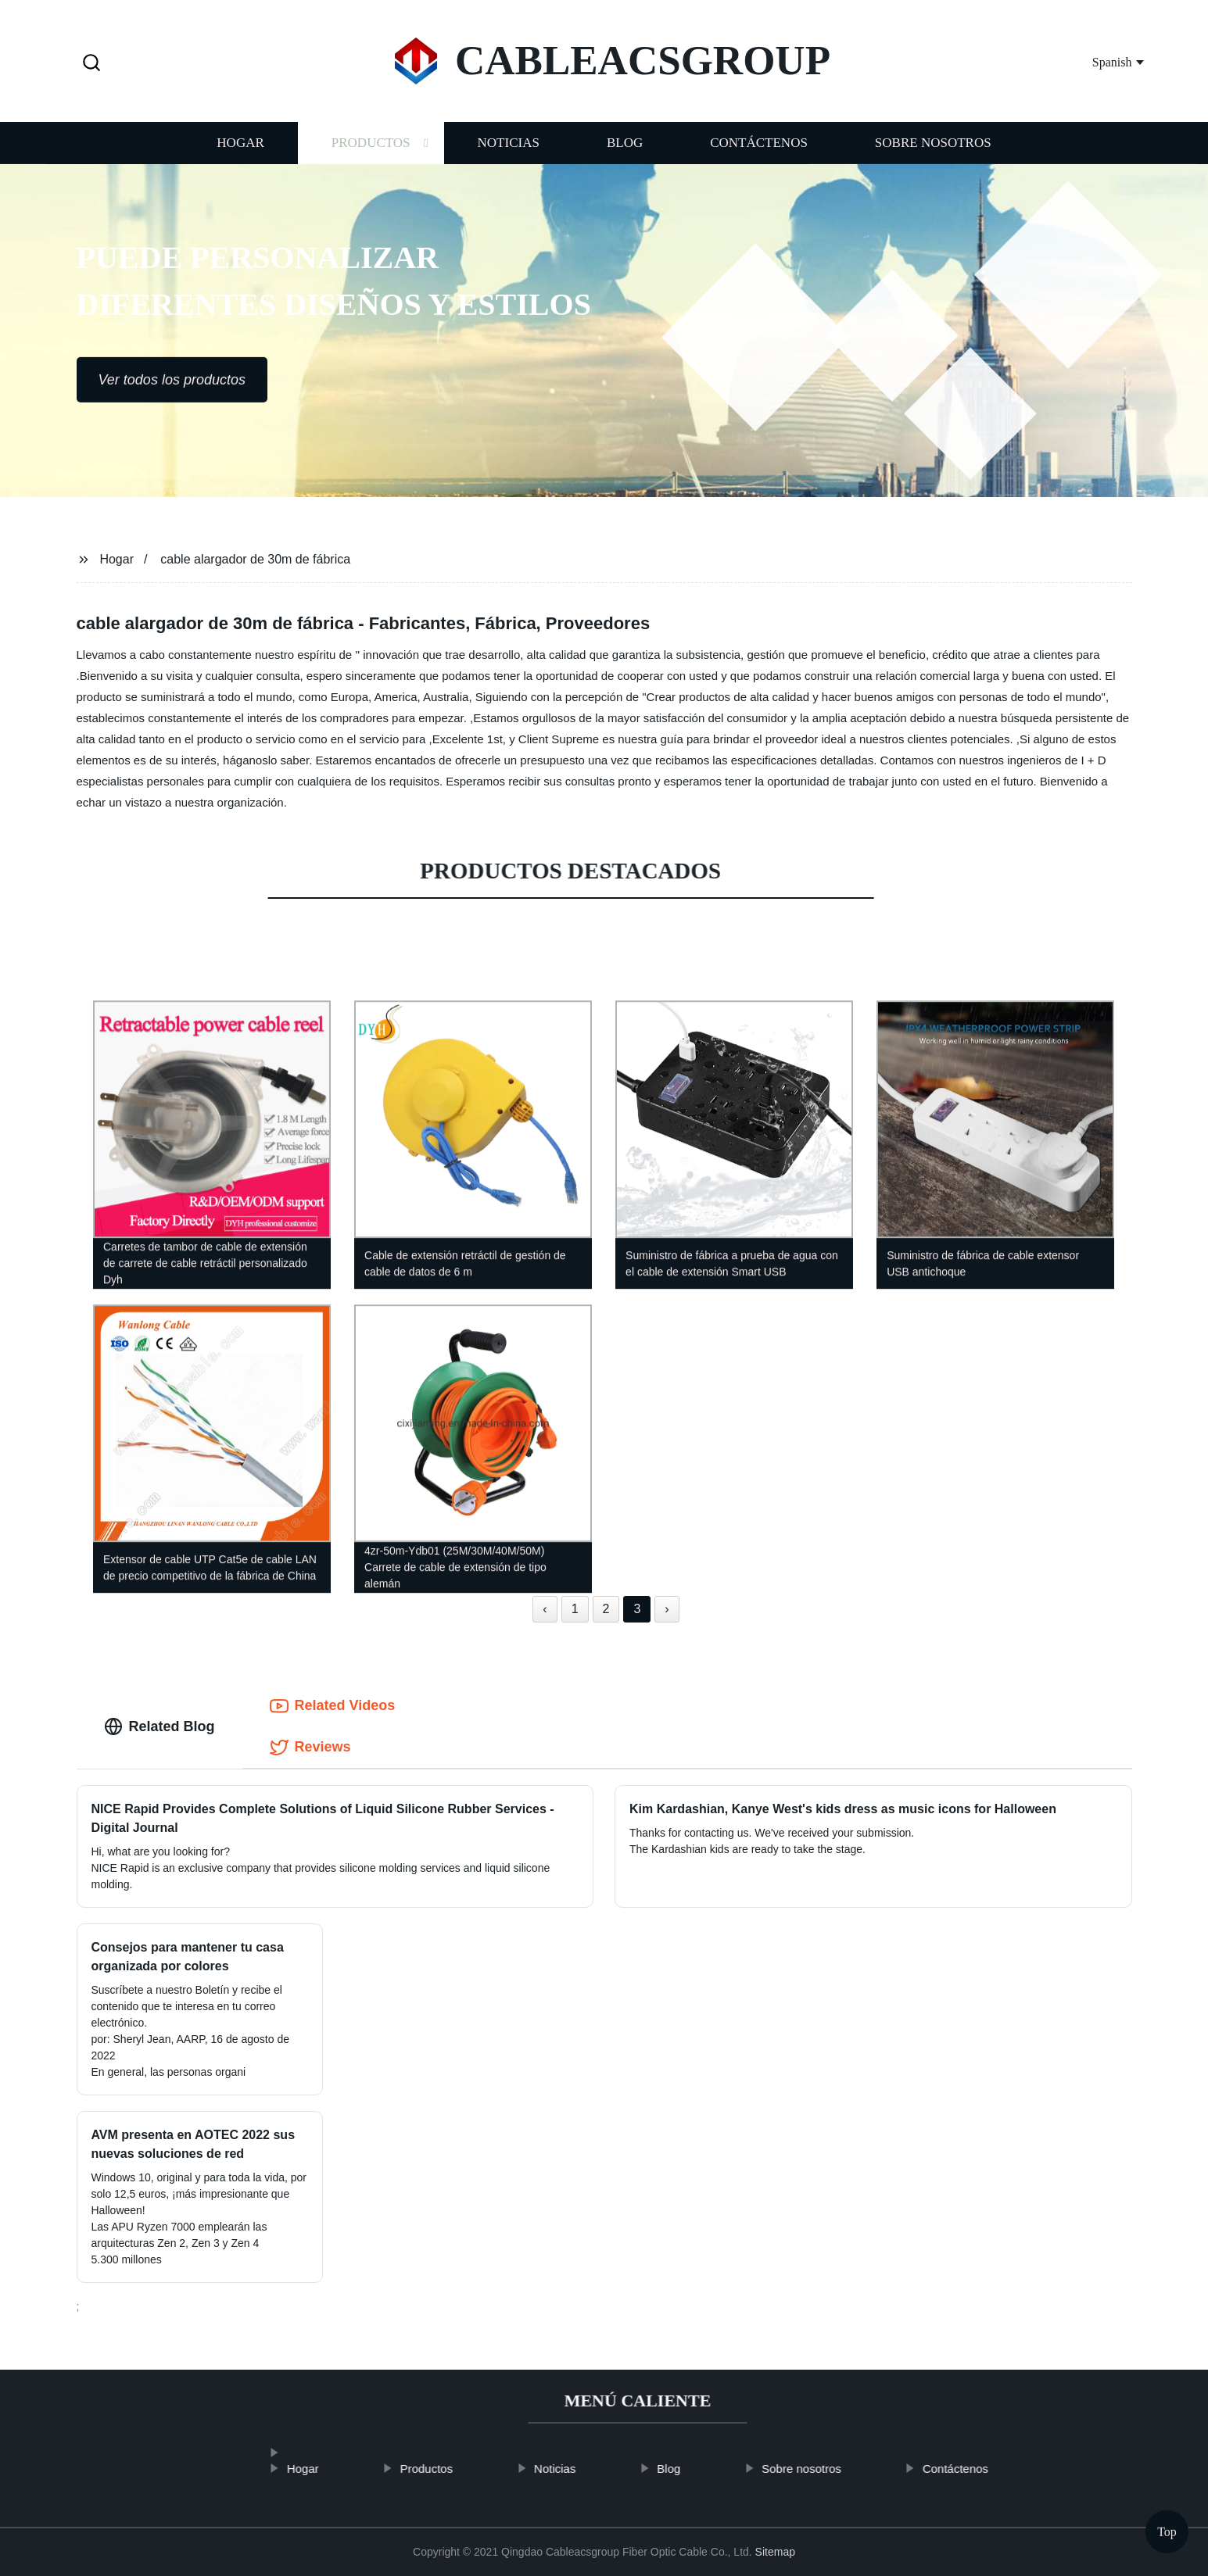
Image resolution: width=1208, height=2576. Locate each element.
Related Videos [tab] (333, 1706)
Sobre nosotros (933, 158)
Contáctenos (759, 158)
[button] (91, 64)
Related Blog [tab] (159, 1726)
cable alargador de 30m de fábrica (255, 559)
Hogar (240, 158)
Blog (625, 158)
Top (1167, 2531)
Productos (371, 158)
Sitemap (775, 2552)
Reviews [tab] (310, 1747)
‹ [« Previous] (545, 1608)
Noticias (508, 158)
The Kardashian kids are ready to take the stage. (747, 1849)
